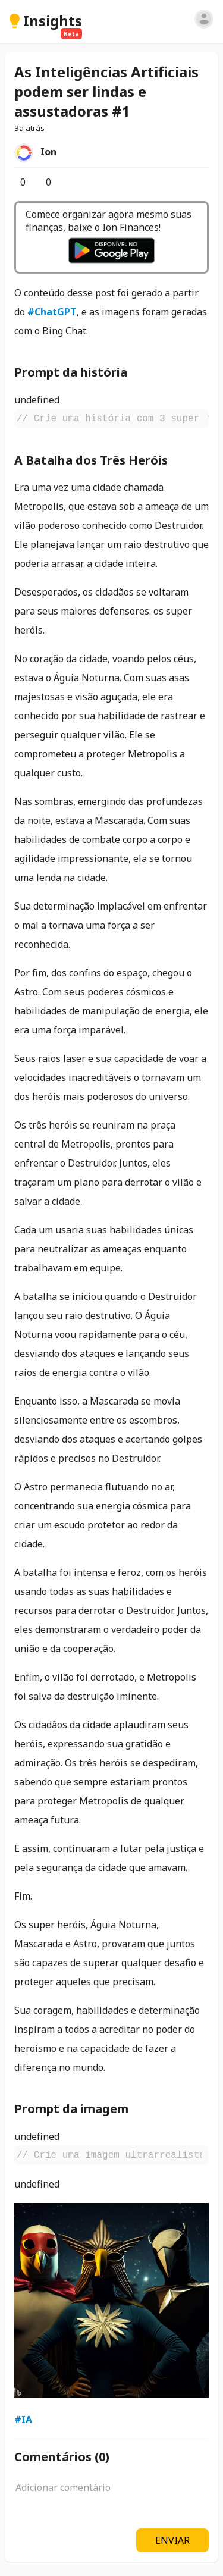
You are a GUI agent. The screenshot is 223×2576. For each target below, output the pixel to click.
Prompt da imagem (71, 2109)
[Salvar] (65, 182)
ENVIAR (172, 2540)
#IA (23, 2419)
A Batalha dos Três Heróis (91, 460)
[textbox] (111, 2494)
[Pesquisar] (185, 20)
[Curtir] (14, 182)
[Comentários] (40, 182)
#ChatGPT (52, 311)
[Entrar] (203, 19)
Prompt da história (70, 372)
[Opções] (75, 182)
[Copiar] (205, 418)
